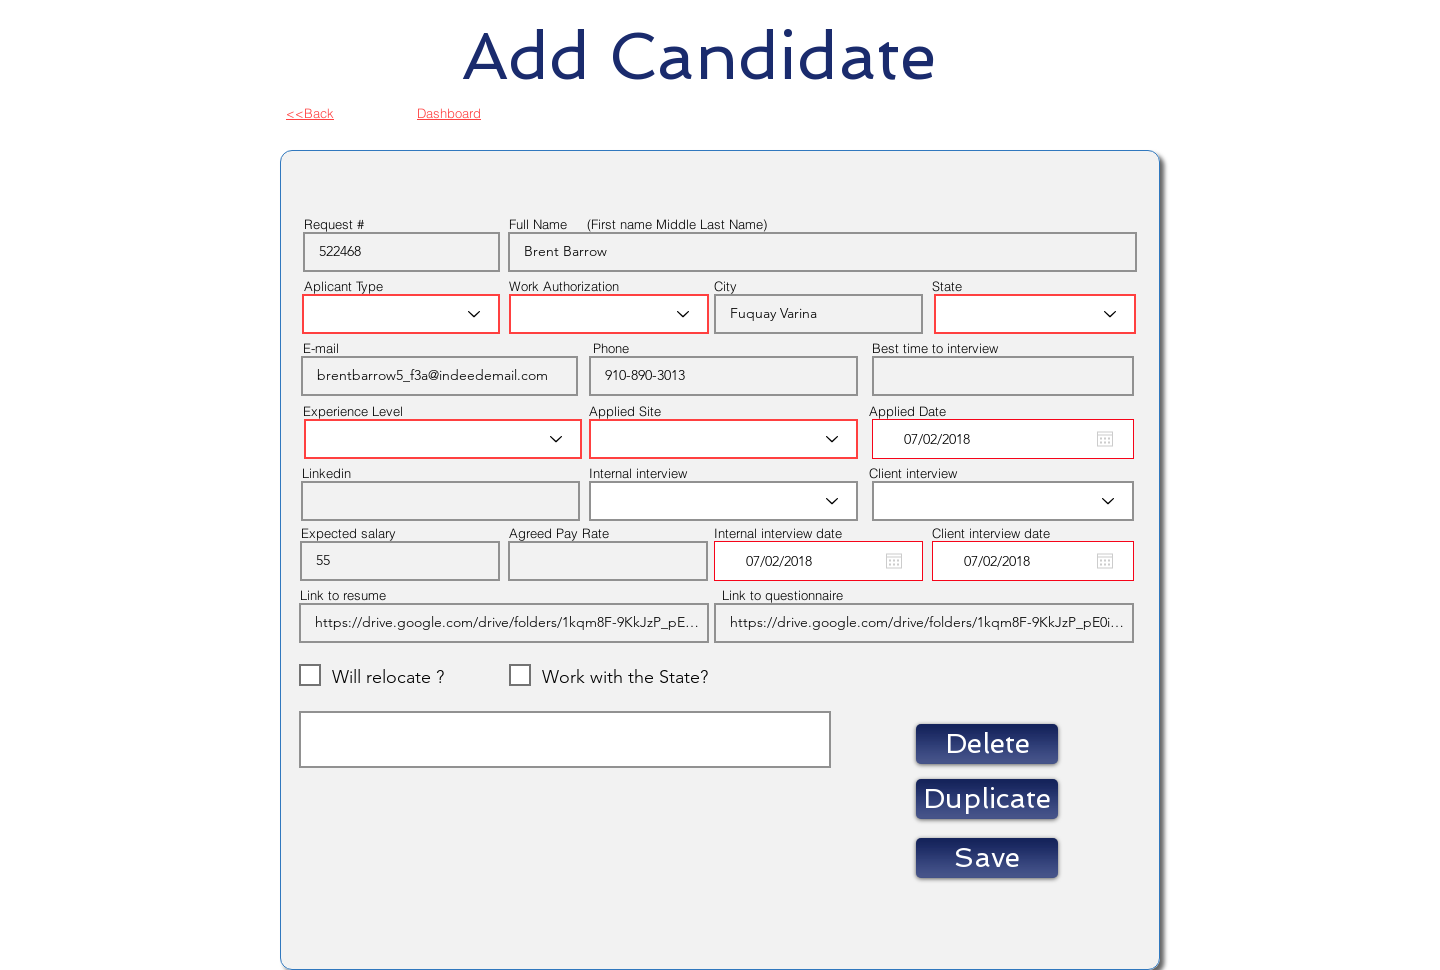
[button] (987, 744)
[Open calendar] (1105, 439)
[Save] (987, 858)
